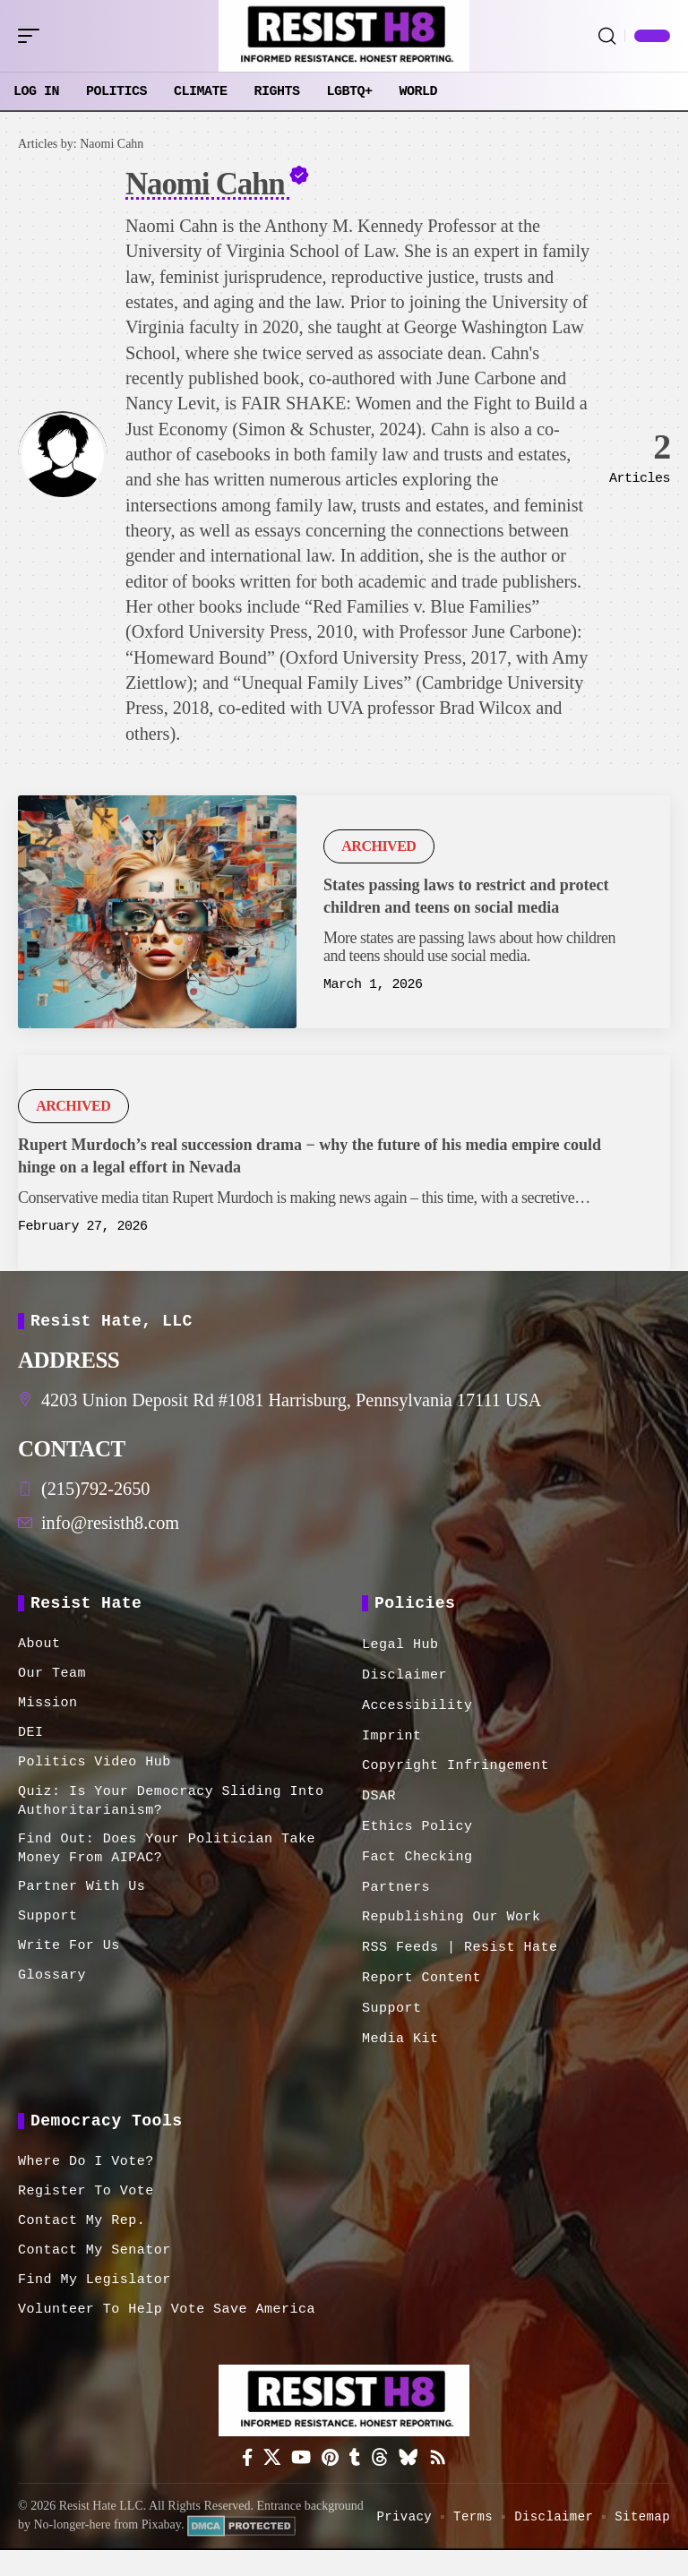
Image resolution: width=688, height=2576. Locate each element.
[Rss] (446, 2463)
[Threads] (382, 2463)
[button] (33, 36)
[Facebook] (239, 2463)
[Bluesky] (414, 2463)
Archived (378, 846)
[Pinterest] (329, 2463)
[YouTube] (298, 2463)
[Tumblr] (355, 2463)
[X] (266, 2463)
